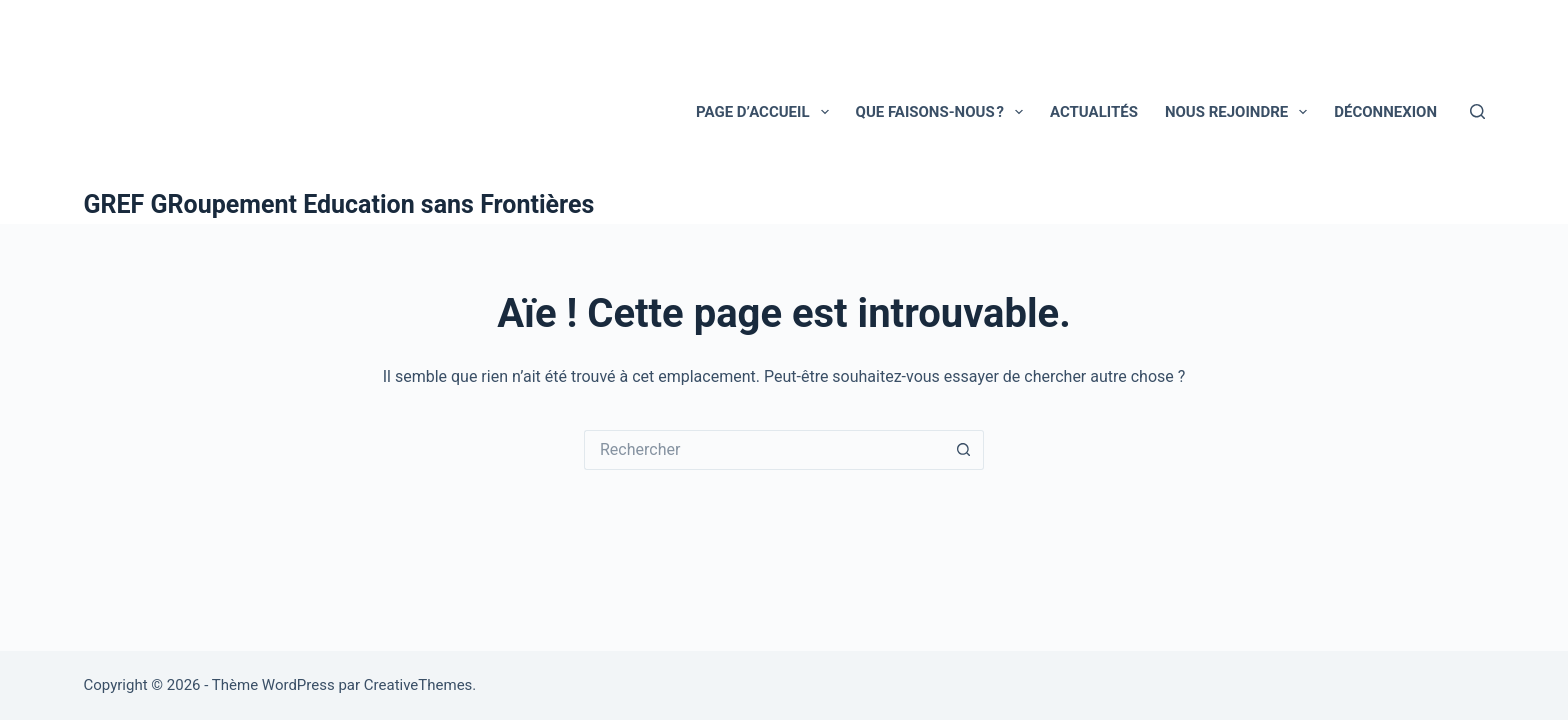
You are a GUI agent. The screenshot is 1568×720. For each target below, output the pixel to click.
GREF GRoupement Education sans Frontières (339, 204)
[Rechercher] (1477, 111)
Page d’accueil (766, 112)
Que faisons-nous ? (943, 112)
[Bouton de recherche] (964, 450)
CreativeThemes (418, 685)
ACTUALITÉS (1094, 112)
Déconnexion (1385, 112)
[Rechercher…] (764, 450)
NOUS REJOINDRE (1240, 112)
